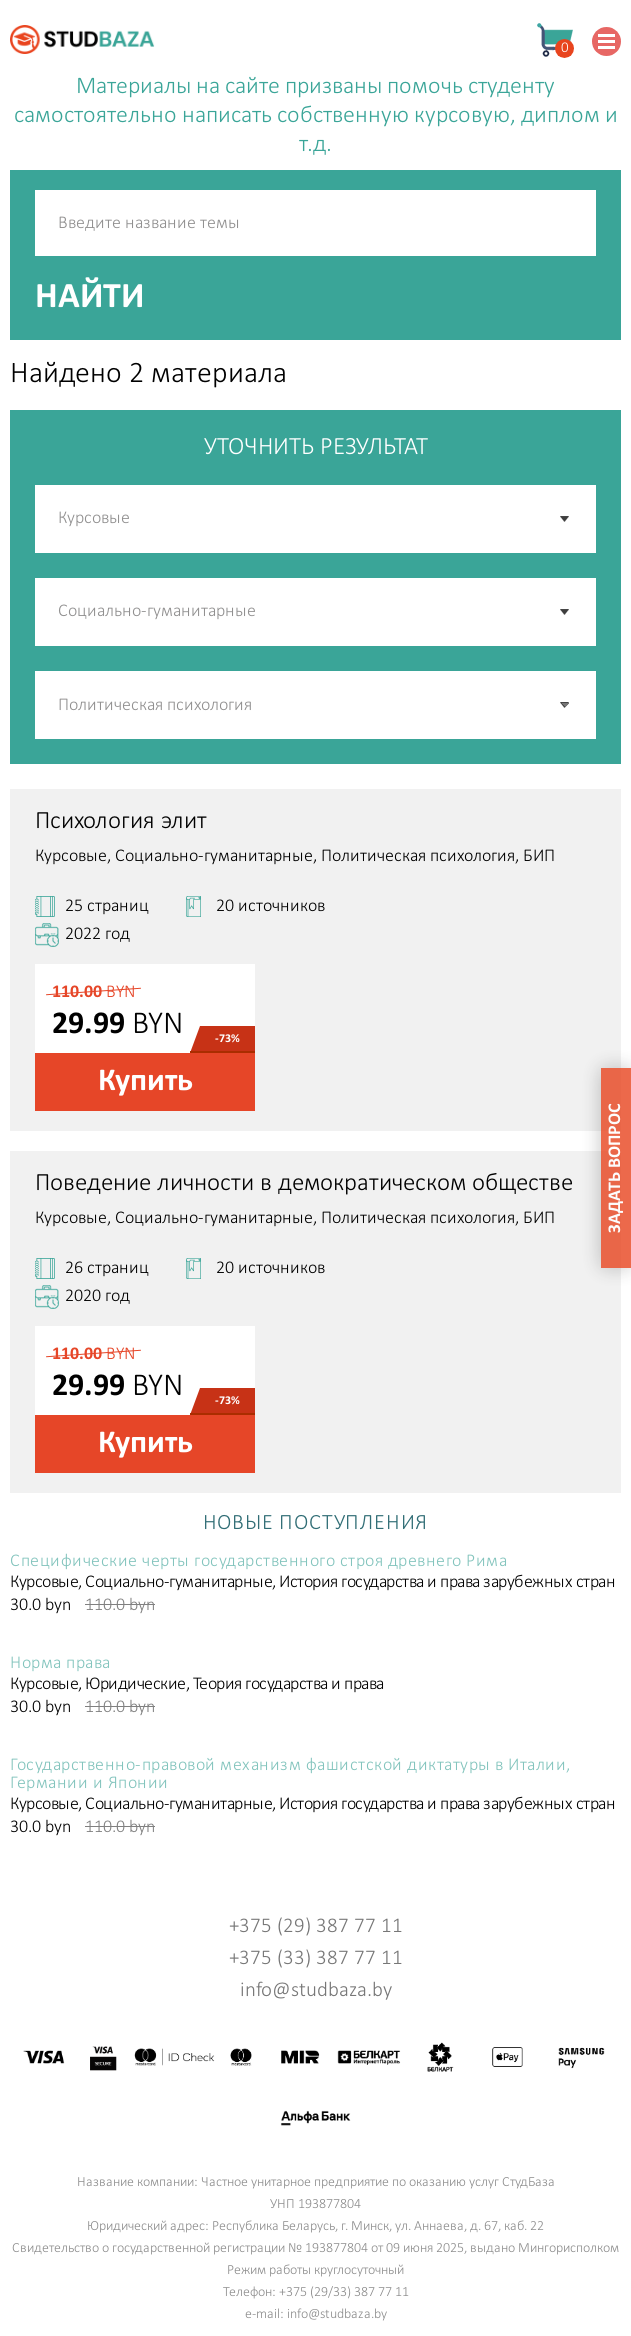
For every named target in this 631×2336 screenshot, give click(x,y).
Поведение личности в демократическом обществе (304, 1183)
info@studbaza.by (316, 1990)
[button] (566, 705)
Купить (145, 1082)
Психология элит (121, 821)
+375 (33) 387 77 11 (316, 1958)
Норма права (60, 1664)
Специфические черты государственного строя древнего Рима (258, 1562)
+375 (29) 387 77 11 (316, 1926)
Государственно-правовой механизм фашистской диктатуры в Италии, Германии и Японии (290, 1775)
